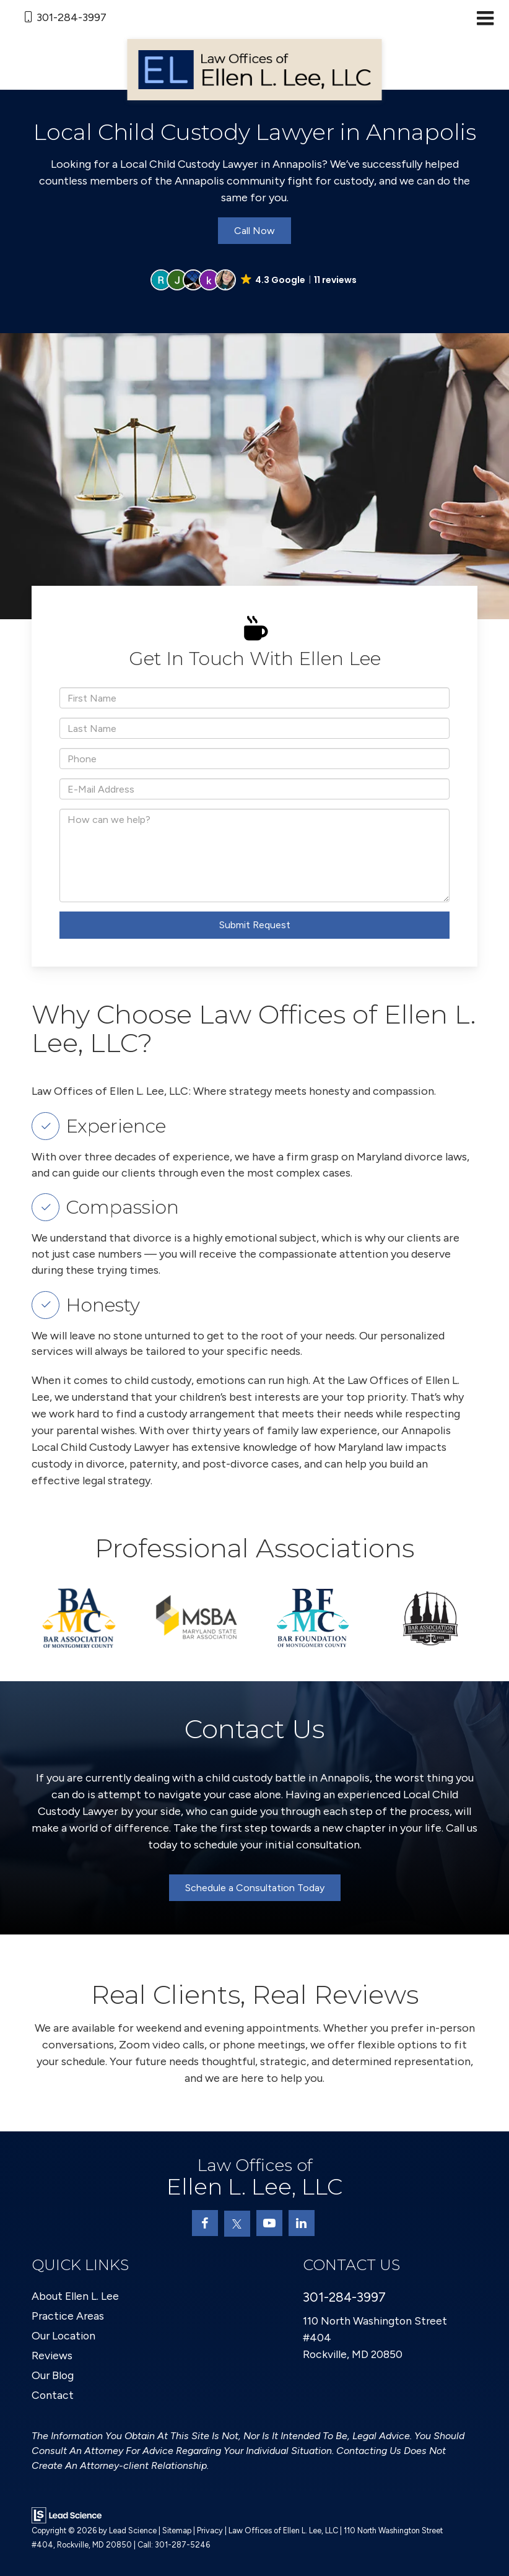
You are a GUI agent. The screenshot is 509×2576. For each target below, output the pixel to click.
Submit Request (254, 925)
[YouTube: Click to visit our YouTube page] (269, 2223)
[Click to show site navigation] (485, 19)
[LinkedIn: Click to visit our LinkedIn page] (301, 2223)
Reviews (52, 2355)
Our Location (65, 2336)
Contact (53, 2395)
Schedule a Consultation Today (254, 1888)
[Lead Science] (67, 2514)
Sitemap (176, 2530)
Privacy (210, 2530)
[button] (254, 280)
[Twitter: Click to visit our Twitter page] (237, 2224)
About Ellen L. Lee (76, 2296)
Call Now (254, 231)
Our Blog (53, 2375)
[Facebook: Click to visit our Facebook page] (205, 2223)
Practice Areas (69, 2316)
